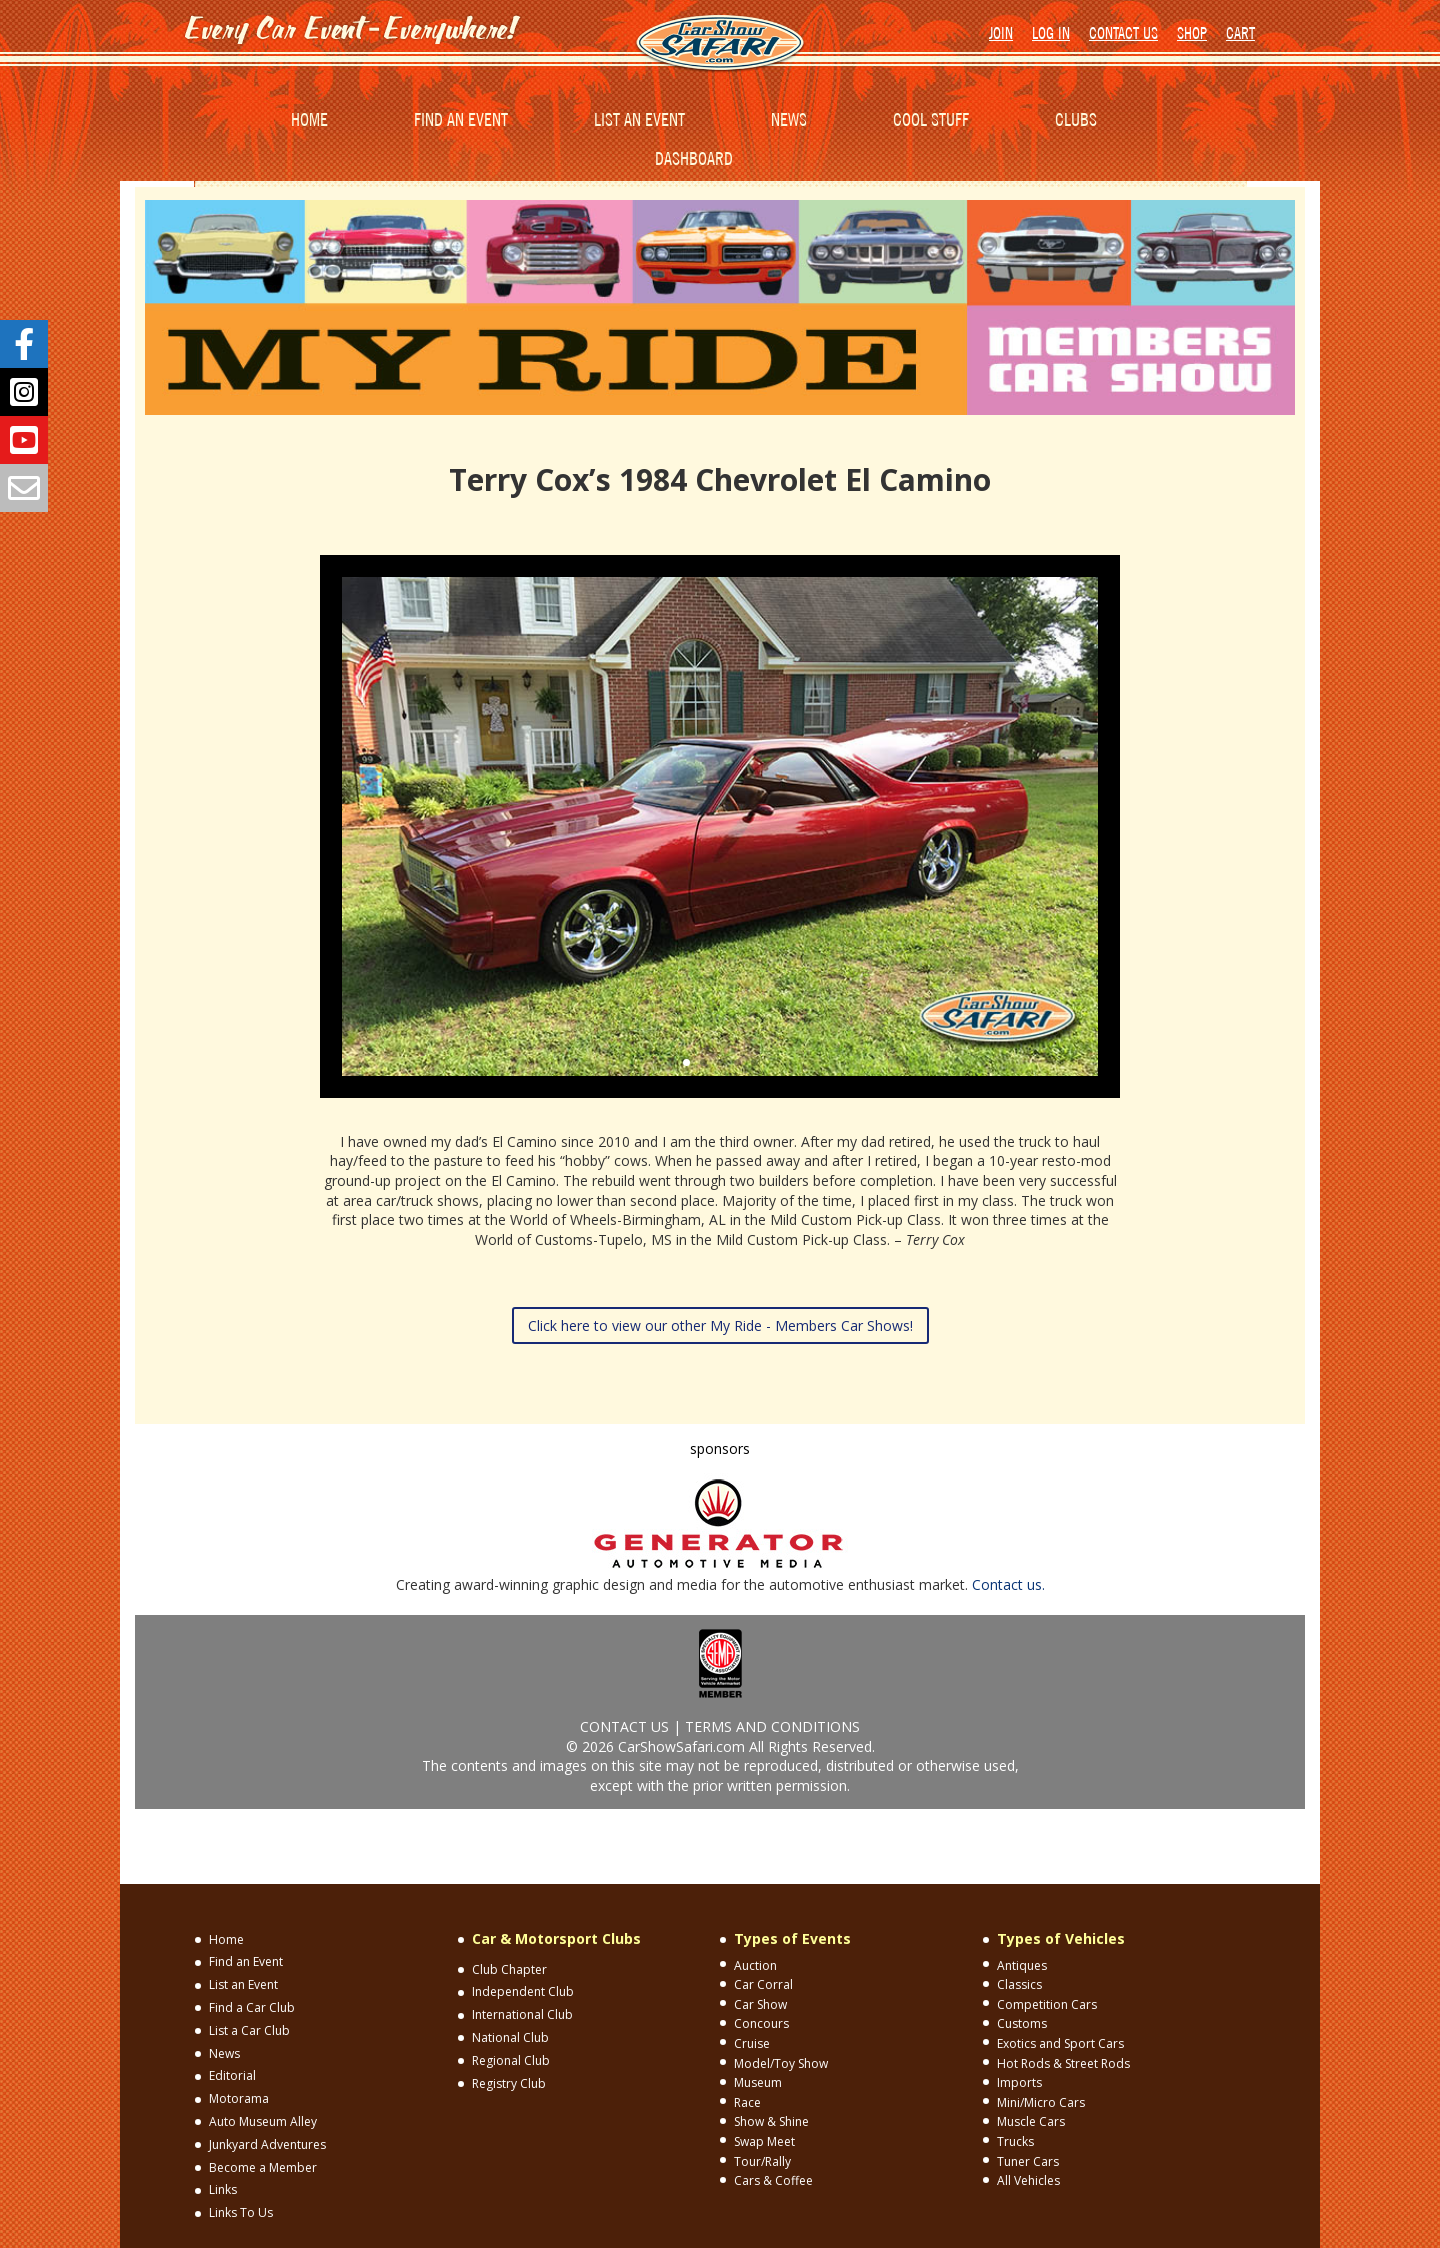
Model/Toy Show (781, 2063)
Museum (758, 2082)
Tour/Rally (762, 2161)
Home (226, 1939)
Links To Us (241, 2212)
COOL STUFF (931, 119)
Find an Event (246, 1961)
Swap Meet (764, 2141)
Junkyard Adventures (267, 2144)
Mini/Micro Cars (1041, 2102)
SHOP (1192, 33)
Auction (755, 1965)
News (224, 2053)
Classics (1019, 1984)
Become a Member (263, 2167)
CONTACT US (1123, 33)
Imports (1019, 2082)
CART (1240, 33)
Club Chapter (509, 1969)
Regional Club (511, 2060)
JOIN (1001, 33)
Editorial (232, 2075)
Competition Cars (1047, 2004)
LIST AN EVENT (639, 119)
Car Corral (763, 1984)
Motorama (239, 2098)
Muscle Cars (1031, 2121)
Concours (761, 2023)
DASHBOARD (694, 158)
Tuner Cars (1028, 2161)
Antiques (1022, 1965)
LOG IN (1051, 33)
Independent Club (523, 1991)
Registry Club (509, 2083)
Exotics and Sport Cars (1060, 2043)
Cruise (752, 2043)
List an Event (243, 1984)
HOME (309, 119)
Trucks (1015, 2141)
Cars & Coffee (773, 2180)
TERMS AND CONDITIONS (772, 1726)
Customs (1022, 2023)
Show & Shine (771, 2121)
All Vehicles (1028, 2180)
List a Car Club (249, 2030)
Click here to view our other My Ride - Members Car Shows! (720, 1325)
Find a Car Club (252, 2007)
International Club (522, 2014)
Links (223, 2189)
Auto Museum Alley (263, 2121)
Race (747, 2102)
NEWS (789, 119)
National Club (510, 2037)
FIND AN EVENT (461, 119)
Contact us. (1008, 1584)
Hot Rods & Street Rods (1063, 2063)
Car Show (760, 2004)
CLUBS (1076, 119)
